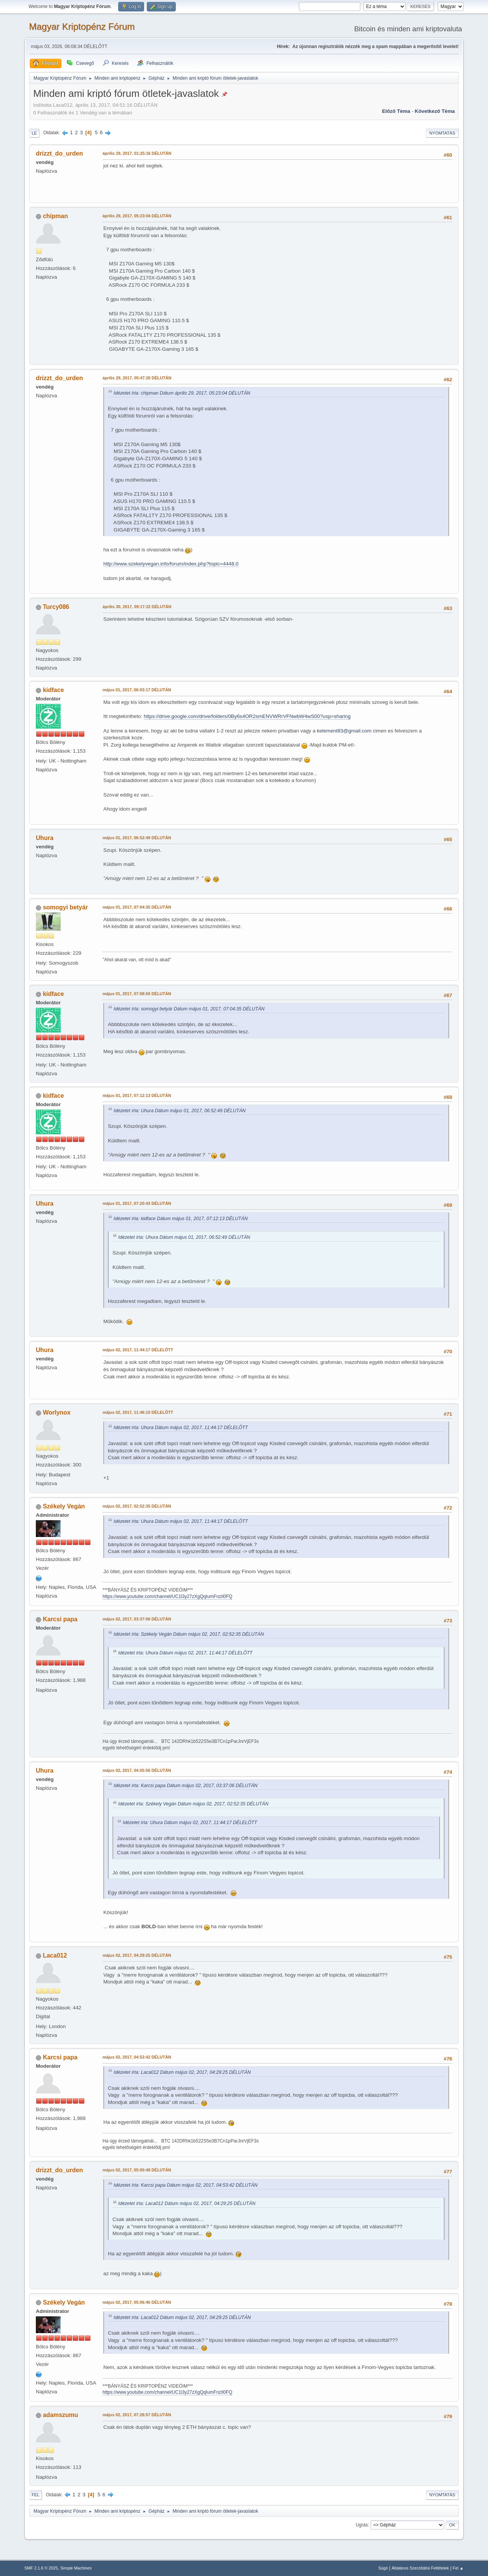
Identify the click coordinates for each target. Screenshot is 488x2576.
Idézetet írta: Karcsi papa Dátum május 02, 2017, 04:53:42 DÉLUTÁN (185, 2185)
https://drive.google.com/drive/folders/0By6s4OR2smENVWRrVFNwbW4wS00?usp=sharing (247, 716)
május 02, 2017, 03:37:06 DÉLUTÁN (137, 1619)
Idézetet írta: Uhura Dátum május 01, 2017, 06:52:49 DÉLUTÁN (180, 1110)
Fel (36, 2494)
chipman (55, 216)
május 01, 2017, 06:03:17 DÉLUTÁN (137, 689)
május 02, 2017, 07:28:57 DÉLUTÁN (137, 2414)
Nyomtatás (442, 133)
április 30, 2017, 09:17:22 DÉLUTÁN (137, 606)
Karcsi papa (60, 1619)
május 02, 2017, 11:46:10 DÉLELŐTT (138, 1412)
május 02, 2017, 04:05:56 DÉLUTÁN (137, 1770)
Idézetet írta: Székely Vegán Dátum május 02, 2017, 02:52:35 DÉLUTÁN (189, 1634)
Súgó (383, 2568)
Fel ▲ (458, 2568)
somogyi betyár (65, 907)
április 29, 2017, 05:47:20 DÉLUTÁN (137, 378)
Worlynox (57, 1412)
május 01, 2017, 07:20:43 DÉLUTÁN (137, 1203)
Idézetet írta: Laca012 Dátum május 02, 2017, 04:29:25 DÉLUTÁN (182, 2072)
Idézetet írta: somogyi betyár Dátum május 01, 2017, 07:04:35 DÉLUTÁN (189, 1009)
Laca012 (55, 1955)
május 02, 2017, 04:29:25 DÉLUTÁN (137, 1955)
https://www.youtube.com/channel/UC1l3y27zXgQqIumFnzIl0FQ (167, 1596)
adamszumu (60, 2415)
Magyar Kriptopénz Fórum (82, 26)
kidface (53, 690)
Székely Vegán (64, 1506)
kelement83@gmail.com (344, 731)
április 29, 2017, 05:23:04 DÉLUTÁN (137, 216)
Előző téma (396, 111)
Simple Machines (76, 2568)
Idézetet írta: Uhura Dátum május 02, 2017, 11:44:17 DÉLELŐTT (181, 1427)
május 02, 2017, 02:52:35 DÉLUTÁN (137, 1506)
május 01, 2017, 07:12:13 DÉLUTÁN (137, 1095)
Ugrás (362, 2524)
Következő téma (435, 111)
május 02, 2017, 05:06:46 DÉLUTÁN (137, 2302)
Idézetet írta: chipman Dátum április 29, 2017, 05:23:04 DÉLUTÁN (182, 393)
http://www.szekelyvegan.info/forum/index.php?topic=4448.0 (171, 564)
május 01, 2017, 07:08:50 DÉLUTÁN (137, 993)
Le (34, 133)
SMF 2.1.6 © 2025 (41, 2568)
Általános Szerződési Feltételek (420, 2568)
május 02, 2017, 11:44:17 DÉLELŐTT (138, 1349)
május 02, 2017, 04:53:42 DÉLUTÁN (137, 2057)
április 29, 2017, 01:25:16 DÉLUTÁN (137, 153)
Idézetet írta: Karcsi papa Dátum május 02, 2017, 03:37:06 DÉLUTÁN (185, 1785)
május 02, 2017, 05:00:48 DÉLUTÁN (137, 2170)
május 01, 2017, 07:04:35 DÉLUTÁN (137, 907)
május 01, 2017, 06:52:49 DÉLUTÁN (137, 837)
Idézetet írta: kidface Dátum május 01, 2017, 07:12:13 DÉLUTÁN (181, 1218)
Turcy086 (56, 607)
